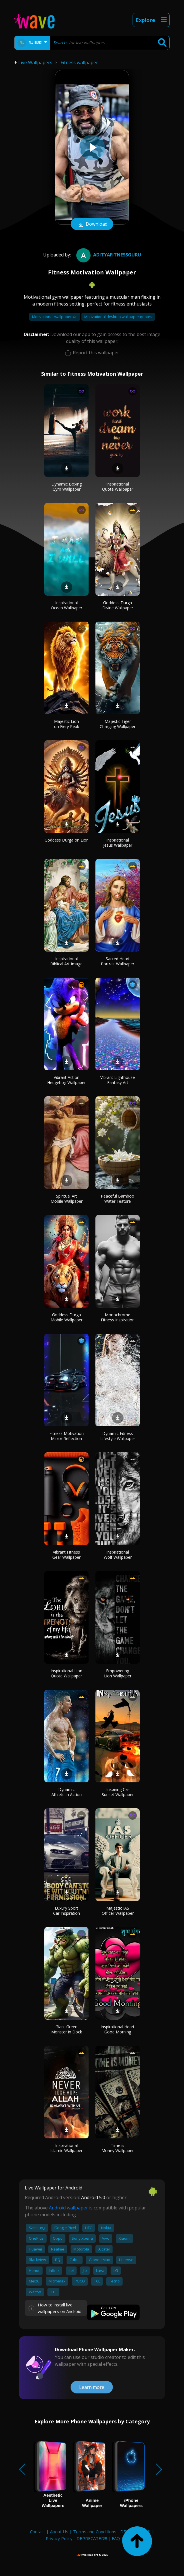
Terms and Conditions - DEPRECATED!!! (112, 2531)
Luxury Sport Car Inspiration (66, 1910)
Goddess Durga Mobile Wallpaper (67, 1317)
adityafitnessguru (108, 255)
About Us (59, 2531)
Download (92, 224)
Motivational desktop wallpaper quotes (118, 316)
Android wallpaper (68, 2208)
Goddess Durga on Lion (67, 840)
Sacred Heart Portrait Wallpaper (117, 961)
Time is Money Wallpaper (117, 2148)
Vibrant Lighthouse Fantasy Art (117, 1080)
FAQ (116, 2538)
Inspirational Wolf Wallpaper (118, 1554)
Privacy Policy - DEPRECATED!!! (76, 2538)
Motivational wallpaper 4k (54, 316)
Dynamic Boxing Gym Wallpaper (66, 486)
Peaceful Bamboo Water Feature (117, 1198)
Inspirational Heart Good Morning (118, 2029)
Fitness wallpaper (79, 62)
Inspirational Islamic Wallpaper (66, 2148)
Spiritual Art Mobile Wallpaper (67, 1198)
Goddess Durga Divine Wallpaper (117, 605)
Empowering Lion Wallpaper (117, 1673)
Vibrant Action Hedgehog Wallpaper (66, 1080)
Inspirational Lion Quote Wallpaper (66, 1673)
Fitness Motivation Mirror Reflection (66, 1436)
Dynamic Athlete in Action (66, 1792)
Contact (37, 2531)
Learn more (91, 2387)
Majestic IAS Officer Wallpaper (118, 1910)
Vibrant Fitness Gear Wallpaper (66, 1554)
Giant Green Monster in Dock (66, 2029)
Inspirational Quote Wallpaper (117, 486)
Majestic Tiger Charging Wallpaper (117, 724)
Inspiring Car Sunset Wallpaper (118, 1792)
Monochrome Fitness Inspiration (118, 1317)
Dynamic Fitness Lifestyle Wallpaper (117, 1436)
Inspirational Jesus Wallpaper (117, 842)
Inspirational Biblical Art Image (66, 961)
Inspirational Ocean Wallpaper (66, 605)
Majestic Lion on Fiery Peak (66, 724)
